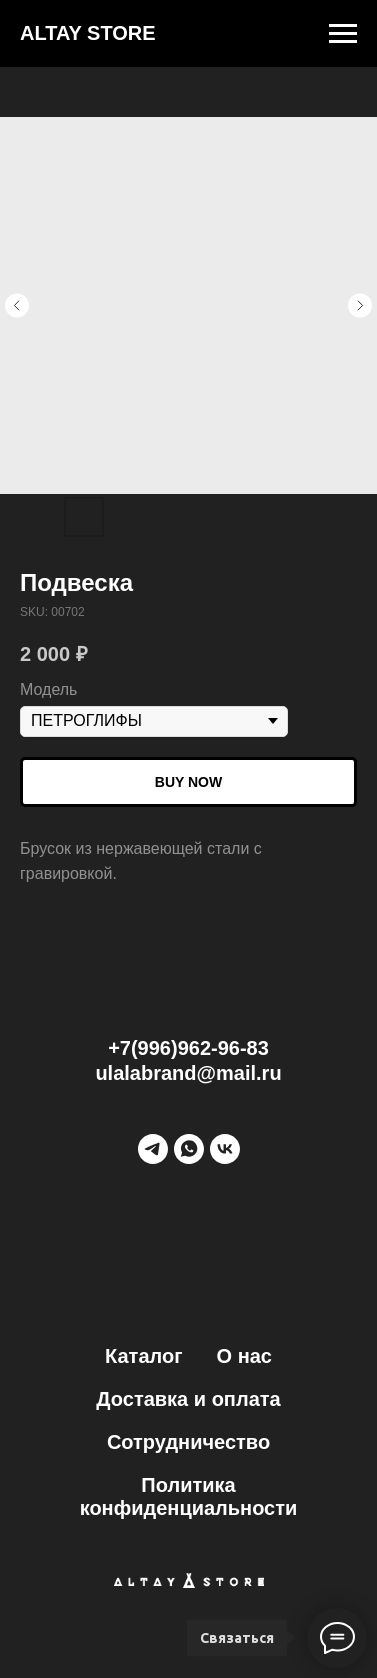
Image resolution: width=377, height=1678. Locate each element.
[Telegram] (153, 1149)
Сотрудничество (188, 1442)
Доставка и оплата (188, 1399)
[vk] (225, 1149)
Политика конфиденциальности (189, 1496)
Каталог (143, 1356)
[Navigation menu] (343, 34)
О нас (244, 1356)
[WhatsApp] (189, 1149)
